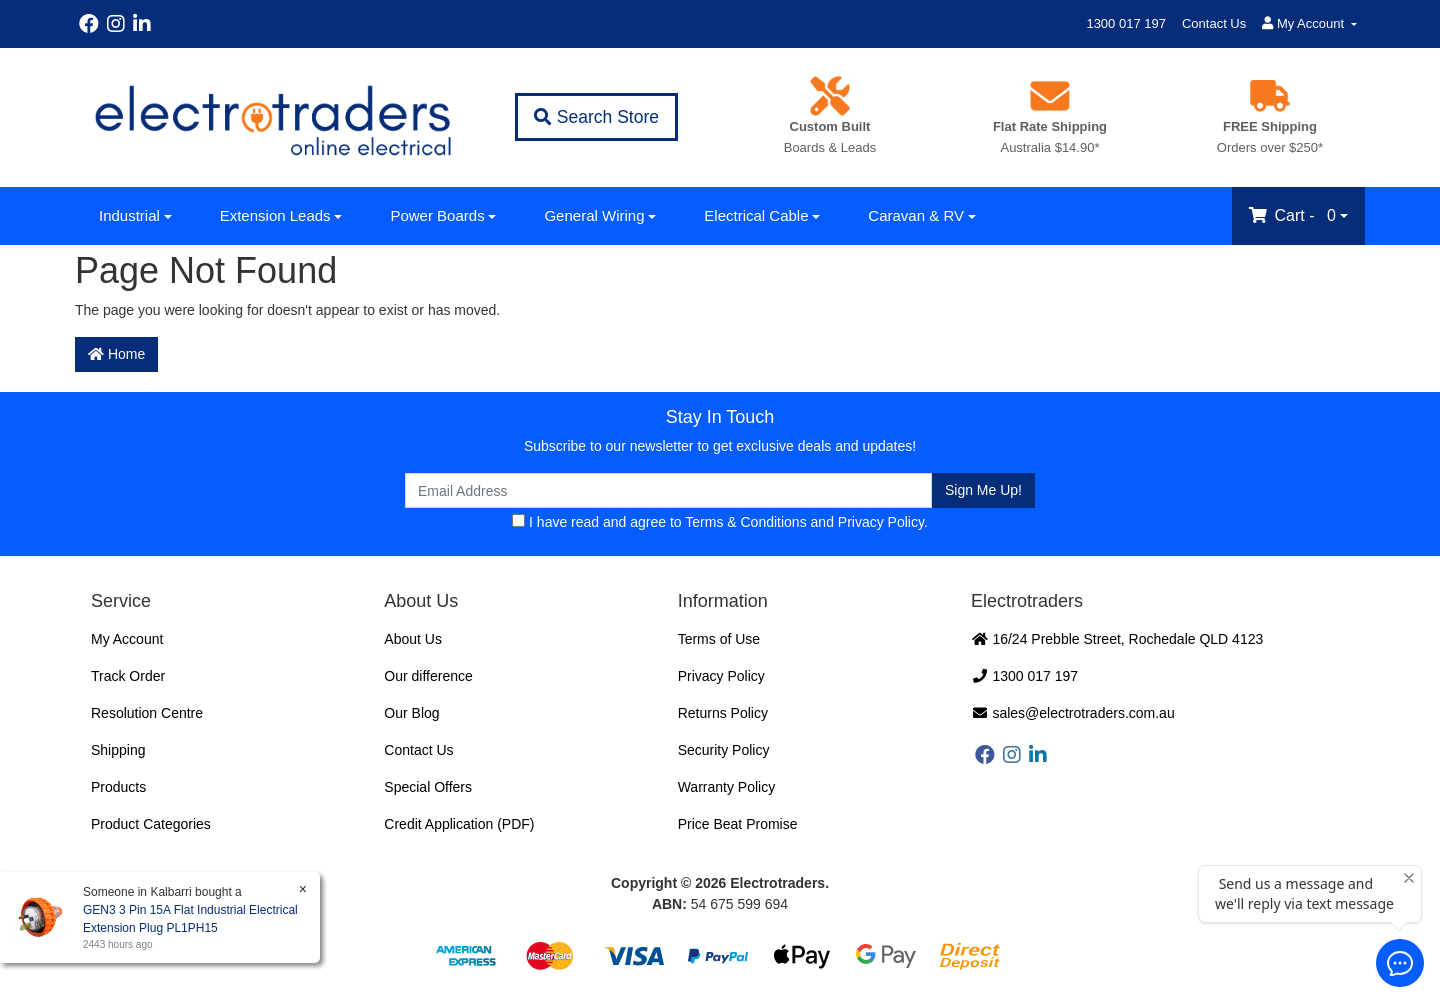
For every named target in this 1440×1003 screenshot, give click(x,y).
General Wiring (594, 215)
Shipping (118, 750)
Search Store (596, 117)
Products (118, 787)
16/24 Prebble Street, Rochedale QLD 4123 (1117, 639)
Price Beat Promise (738, 824)
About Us (413, 639)
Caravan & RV (916, 215)
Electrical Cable (756, 215)
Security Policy (724, 750)
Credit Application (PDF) (459, 824)
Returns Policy (723, 713)
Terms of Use (719, 639)
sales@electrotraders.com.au (1073, 713)
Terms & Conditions (745, 522)
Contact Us (1214, 23)
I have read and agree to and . (720, 522)
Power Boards (437, 215)
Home (116, 354)
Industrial (129, 215)
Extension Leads (275, 215)
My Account (127, 639)
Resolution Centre (147, 713)
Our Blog (411, 713)
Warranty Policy (727, 787)
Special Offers (428, 787)
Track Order (128, 676)
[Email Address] (668, 490)
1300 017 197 (1126, 23)
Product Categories (151, 824)
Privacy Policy (881, 522)
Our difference (428, 676)
